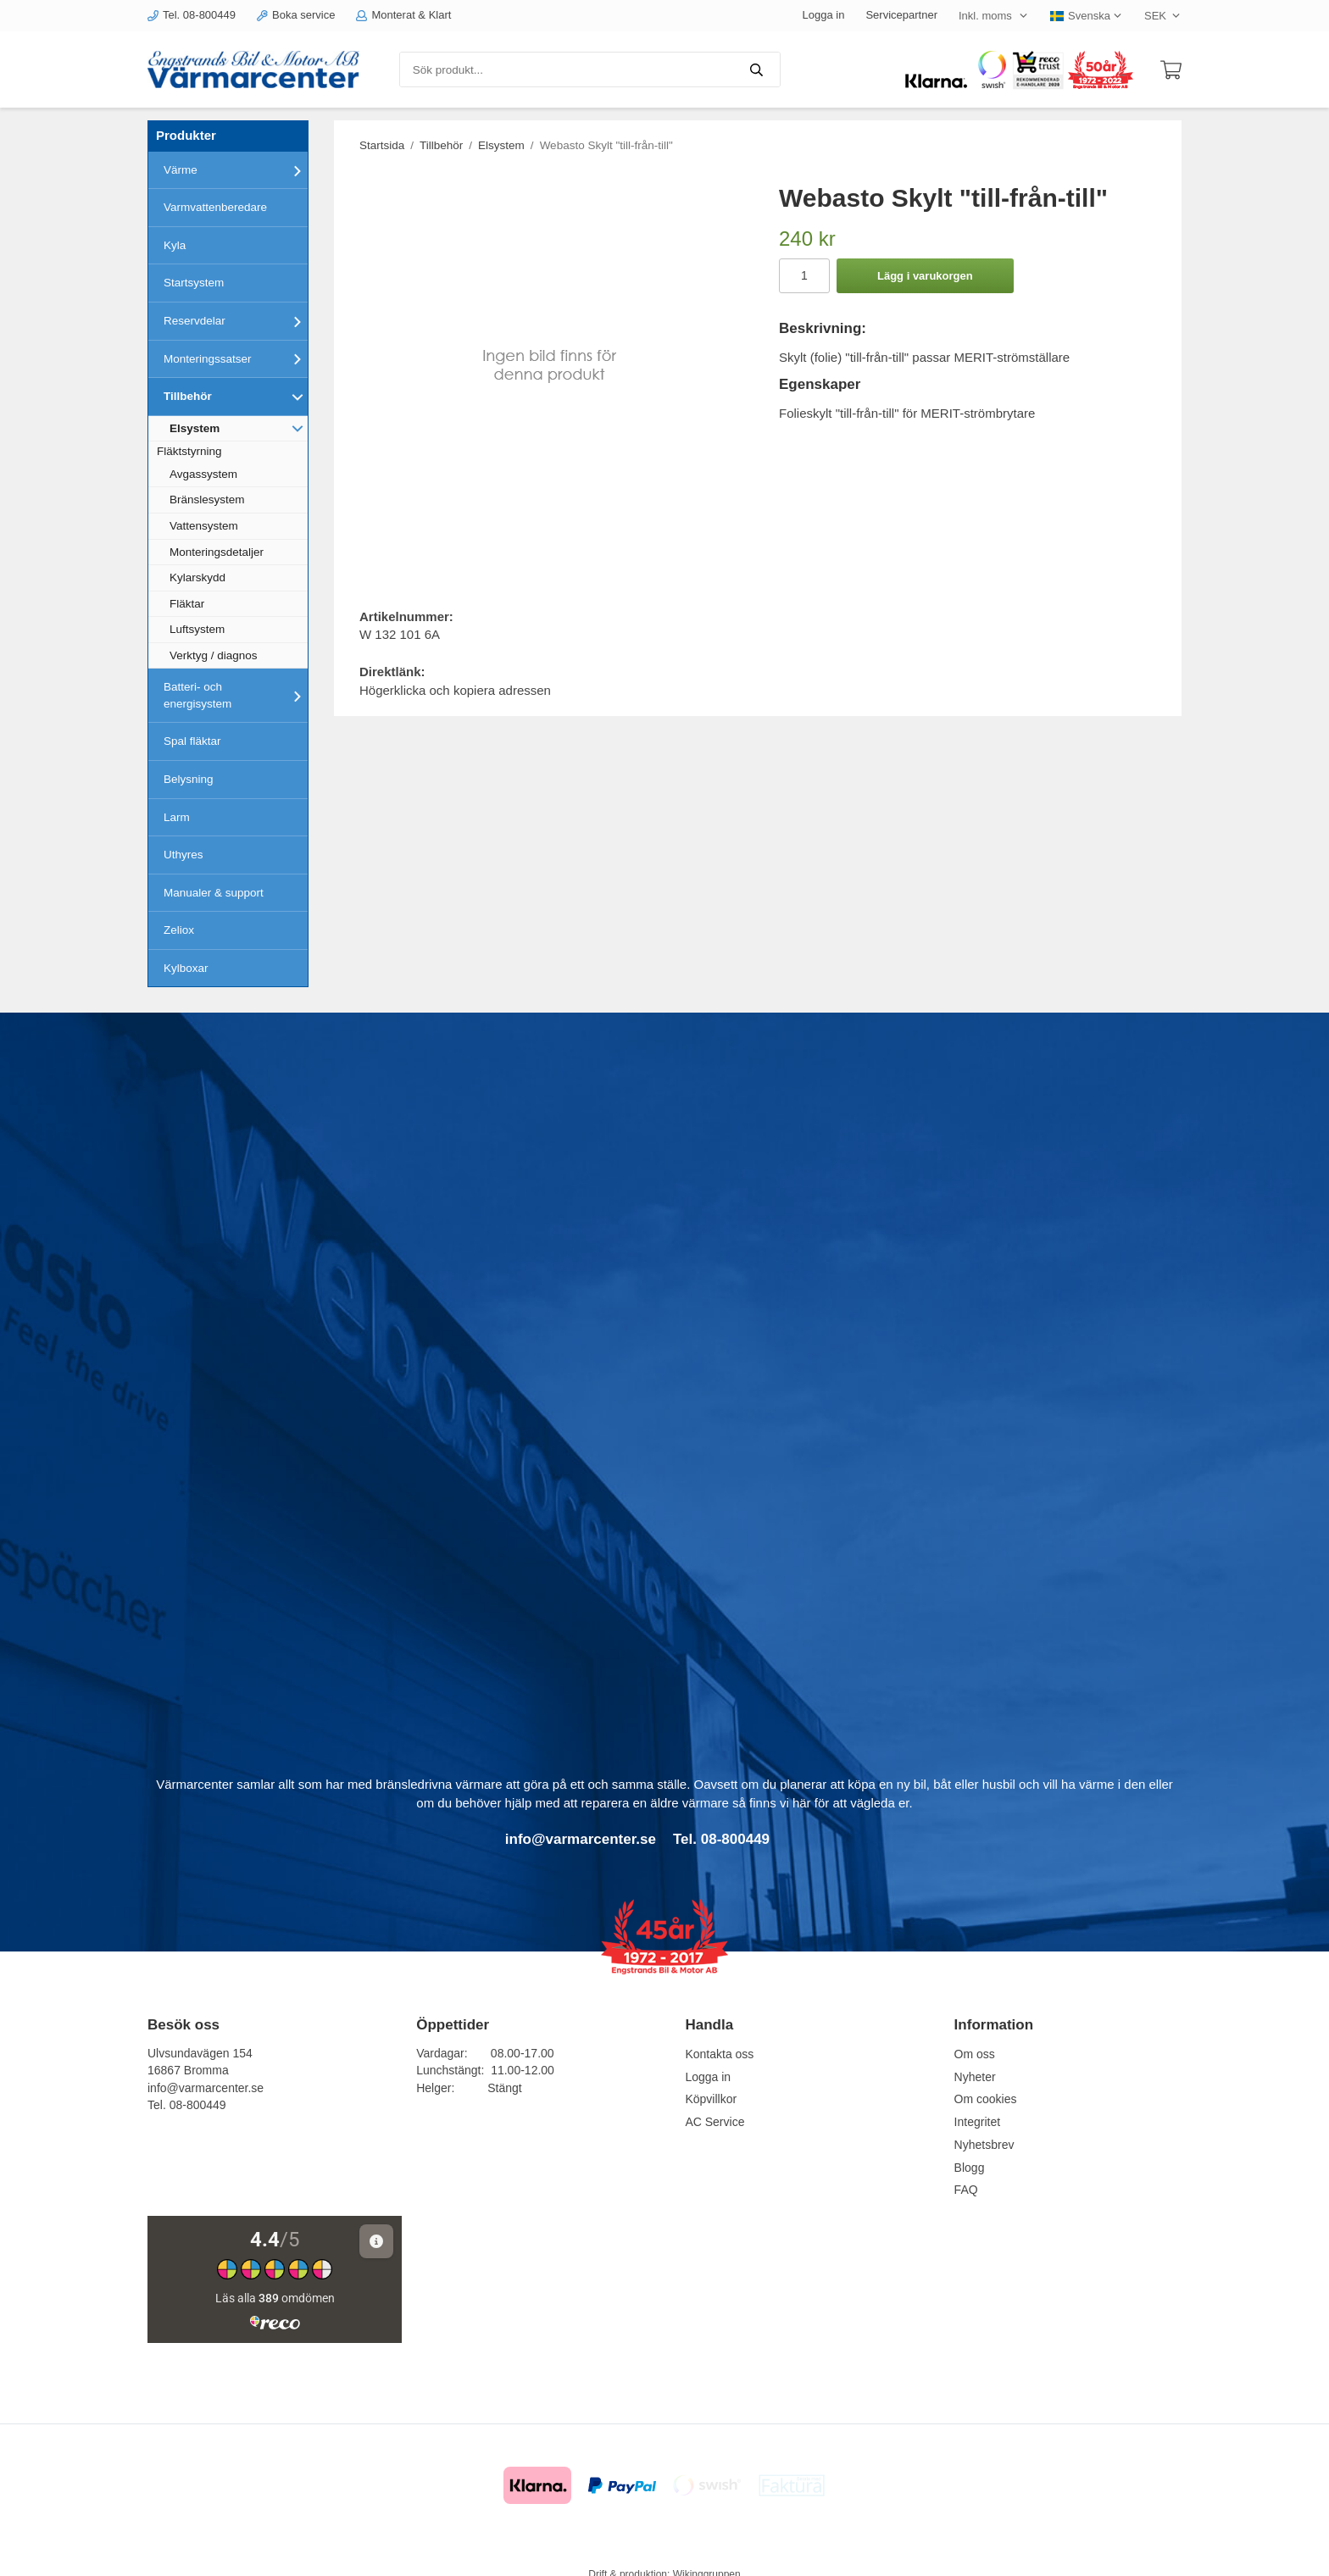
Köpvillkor (711, 2099)
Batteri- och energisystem (236, 695)
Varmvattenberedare (215, 207)
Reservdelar (236, 321)
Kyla (175, 245)
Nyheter (975, 2077)
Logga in (824, 14)
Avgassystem (203, 474)
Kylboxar (186, 968)
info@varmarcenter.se (205, 2088)
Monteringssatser (236, 358)
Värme (236, 170)
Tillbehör (236, 396)
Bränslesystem (207, 499)
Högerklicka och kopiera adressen (455, 690)
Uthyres (183, 854)
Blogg (969, 2167)
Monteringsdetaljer (217, 552)
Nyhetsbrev (984, 2144)
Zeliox (179, 930)
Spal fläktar (192, 741)
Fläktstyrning (189, 451)
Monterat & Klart (403, 14)
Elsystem (239, 427)
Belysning (189, 779)
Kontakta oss (719, 2054)
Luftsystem (197, 629)
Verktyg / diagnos (214, 655)
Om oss (974, 2054)
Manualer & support (214, 892)
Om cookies (985, 2099)
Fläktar (187, 603)
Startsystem (194, 282)
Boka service (296, 14)
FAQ (966, 2189)
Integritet (977, 2122)
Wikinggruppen (707, 2555)
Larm (177, 817)
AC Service (714, 2122)
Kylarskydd (197, 577)
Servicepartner (901, 14)
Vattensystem (204, 525)
